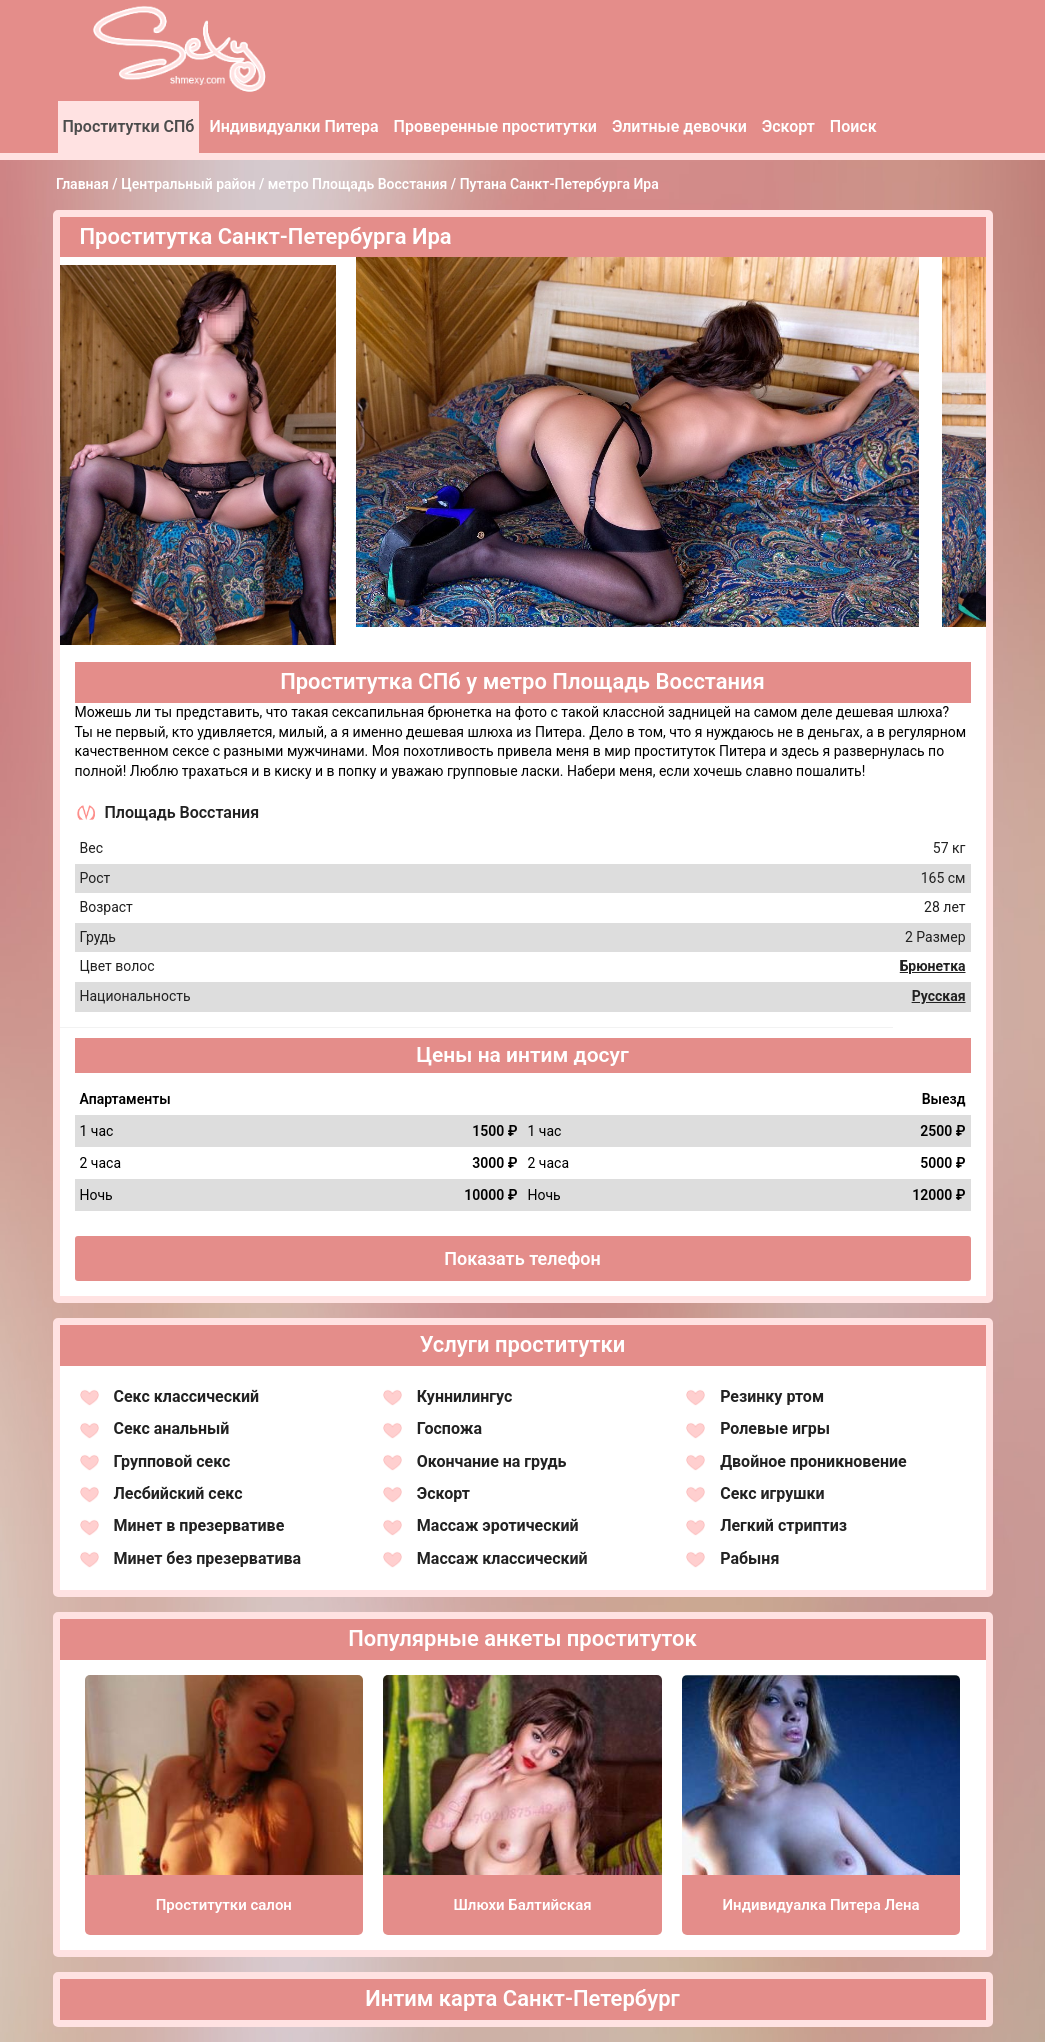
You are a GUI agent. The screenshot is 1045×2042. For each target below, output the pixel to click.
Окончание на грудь (492, 1461)
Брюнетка (933, 966)
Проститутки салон (224, 1905)
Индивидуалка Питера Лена (821, 1905)
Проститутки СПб (129, 126)
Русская (939, 996)
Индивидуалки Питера (293, 126)
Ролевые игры (775, 1428)
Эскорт (788, 126)
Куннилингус (464, 1396)
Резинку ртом (772, 1396)
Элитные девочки (679, 126)
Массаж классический (502, 1558)
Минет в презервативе (199, 1525)
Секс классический (187, 1396)
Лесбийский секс (178, 1493)
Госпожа (449, 1428)
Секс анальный (172, 1428)
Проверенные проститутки (495, 126)
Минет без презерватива (208, 1558)
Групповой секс (172, 1461)
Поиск (853, 126)
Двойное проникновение (813, 1461)
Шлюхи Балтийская (522, 1905)
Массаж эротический (498, 1525)
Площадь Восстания (182, 812)
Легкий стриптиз (783, 1525)
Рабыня (749, 1558)
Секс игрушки (772, 1493)
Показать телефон (522, 1258)
